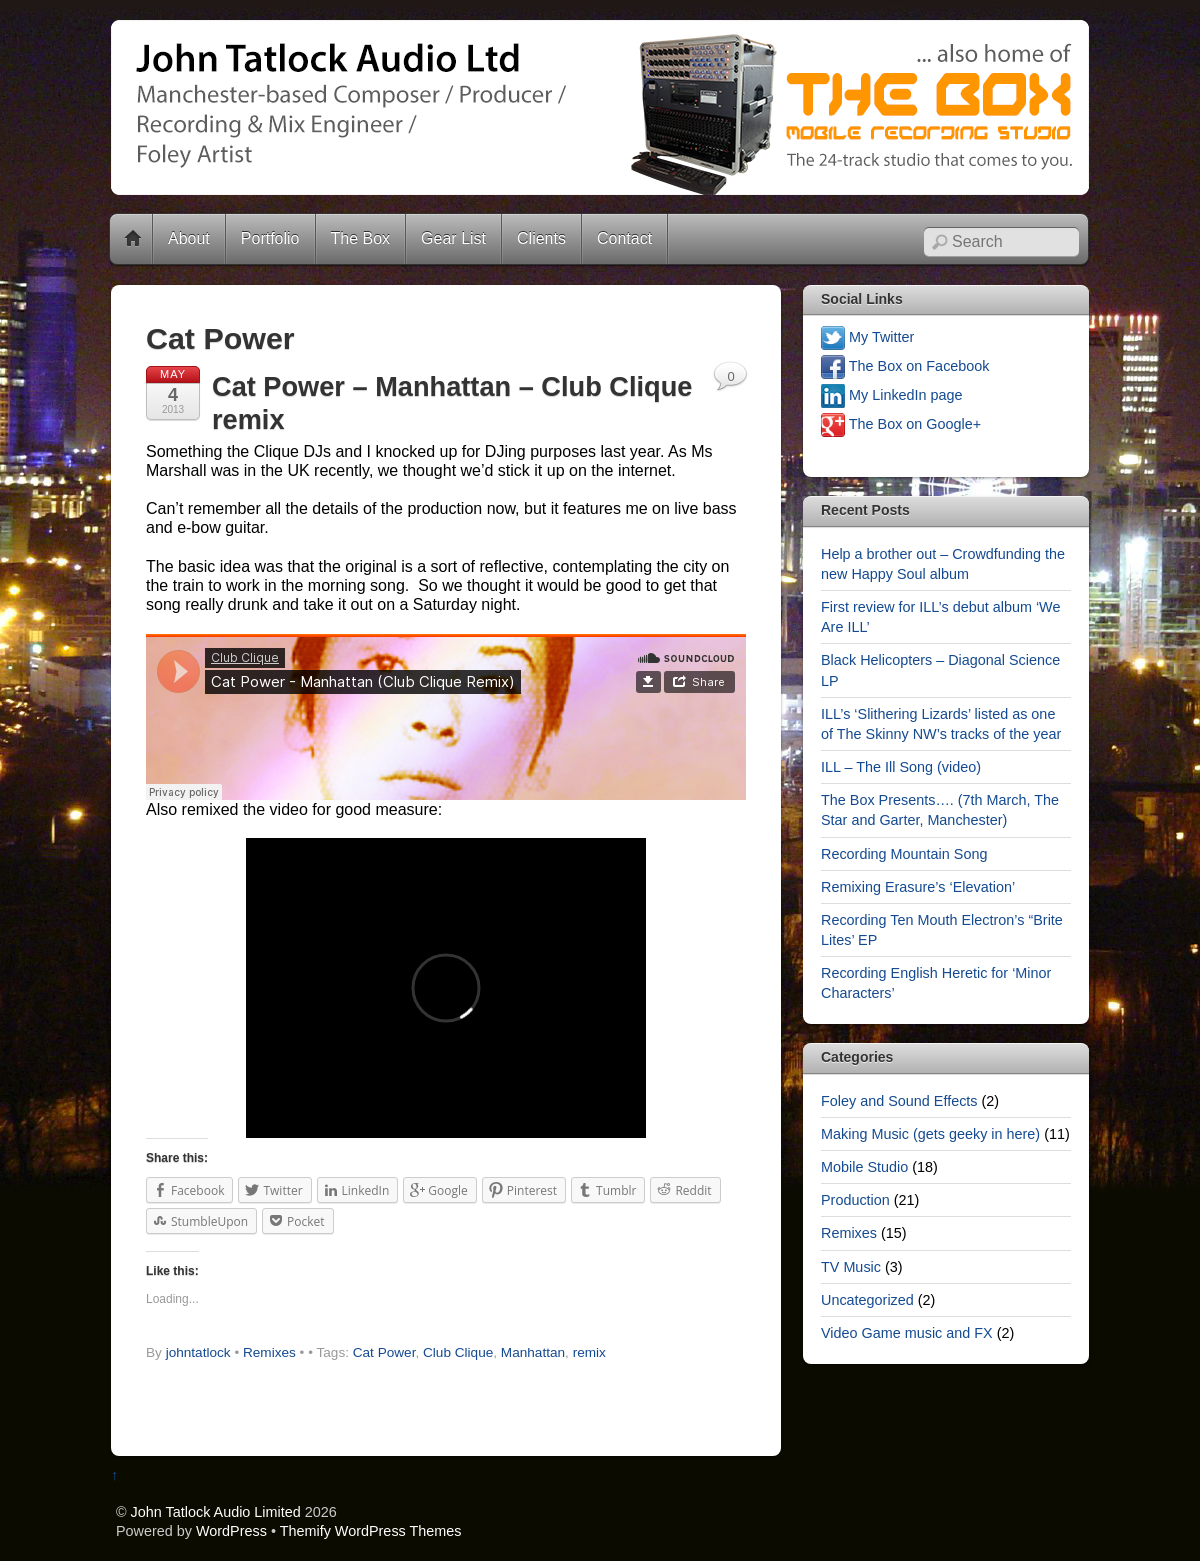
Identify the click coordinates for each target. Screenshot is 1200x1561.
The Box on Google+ (901, 424)
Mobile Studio (864, 1167)
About (189, 238)
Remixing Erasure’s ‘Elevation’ (918, 887)
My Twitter (867, 337)
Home (133, 239)
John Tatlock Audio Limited (216, 1512)
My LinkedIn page (892, 395)
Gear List (453, 238)
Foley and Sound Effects (899, 1101)
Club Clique (458, 1352)
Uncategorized (867, 1300)
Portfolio (270, 238)
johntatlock (198, 1352)
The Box (361, 238)
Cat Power (384, 1352)
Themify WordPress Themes (371, 1531)
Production (855, 1200)
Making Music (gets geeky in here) (930, 1134)
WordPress (231, 1531)
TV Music (851, 1267)
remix (589, 1352)
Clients (541, 238)
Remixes (269, 1352)
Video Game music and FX (907, 1333)
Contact (624, 238)
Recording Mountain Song (904, 854)
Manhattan (533, 1352)
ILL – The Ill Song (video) (901, 767)
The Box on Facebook (905, 366)
